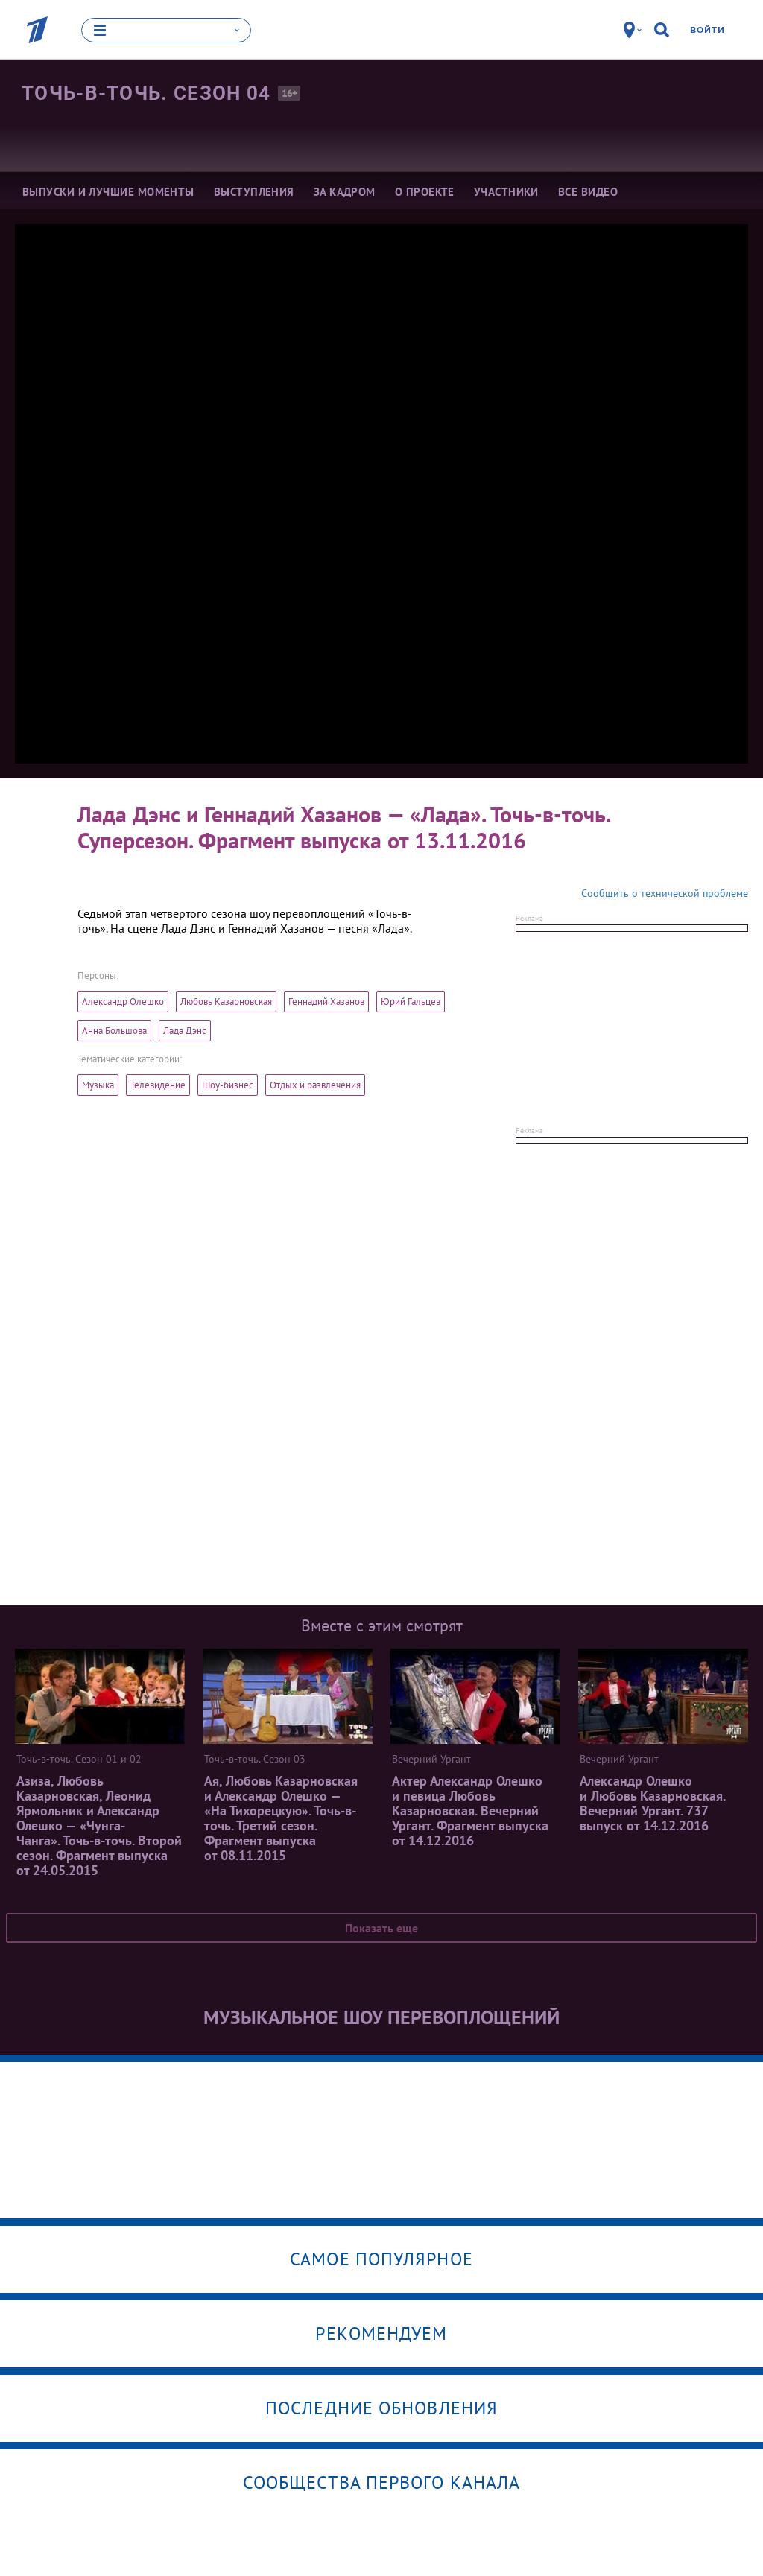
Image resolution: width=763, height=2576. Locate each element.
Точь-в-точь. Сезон (146, 93)
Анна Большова (114, 1030)
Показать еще (381, 1927)
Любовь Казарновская (226, 1001)
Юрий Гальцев (410, 1001)
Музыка (98, 1085)
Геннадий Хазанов (326, 1001)
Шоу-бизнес (227, 1085)
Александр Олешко (123, 1001)
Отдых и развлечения (315, 1085)
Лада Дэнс (184, 1030)
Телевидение (158, 1085)
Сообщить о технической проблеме (664, 893)
